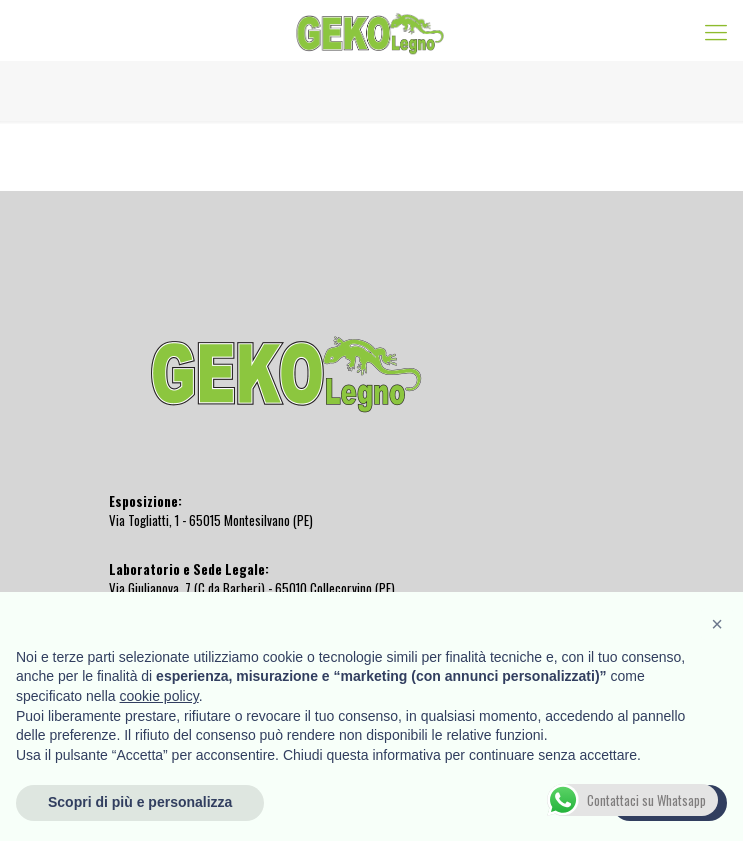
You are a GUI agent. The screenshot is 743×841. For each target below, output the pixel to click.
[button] (717, 624)
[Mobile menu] (716, 30)
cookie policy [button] (159, 696)
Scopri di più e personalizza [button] (140, 802)
